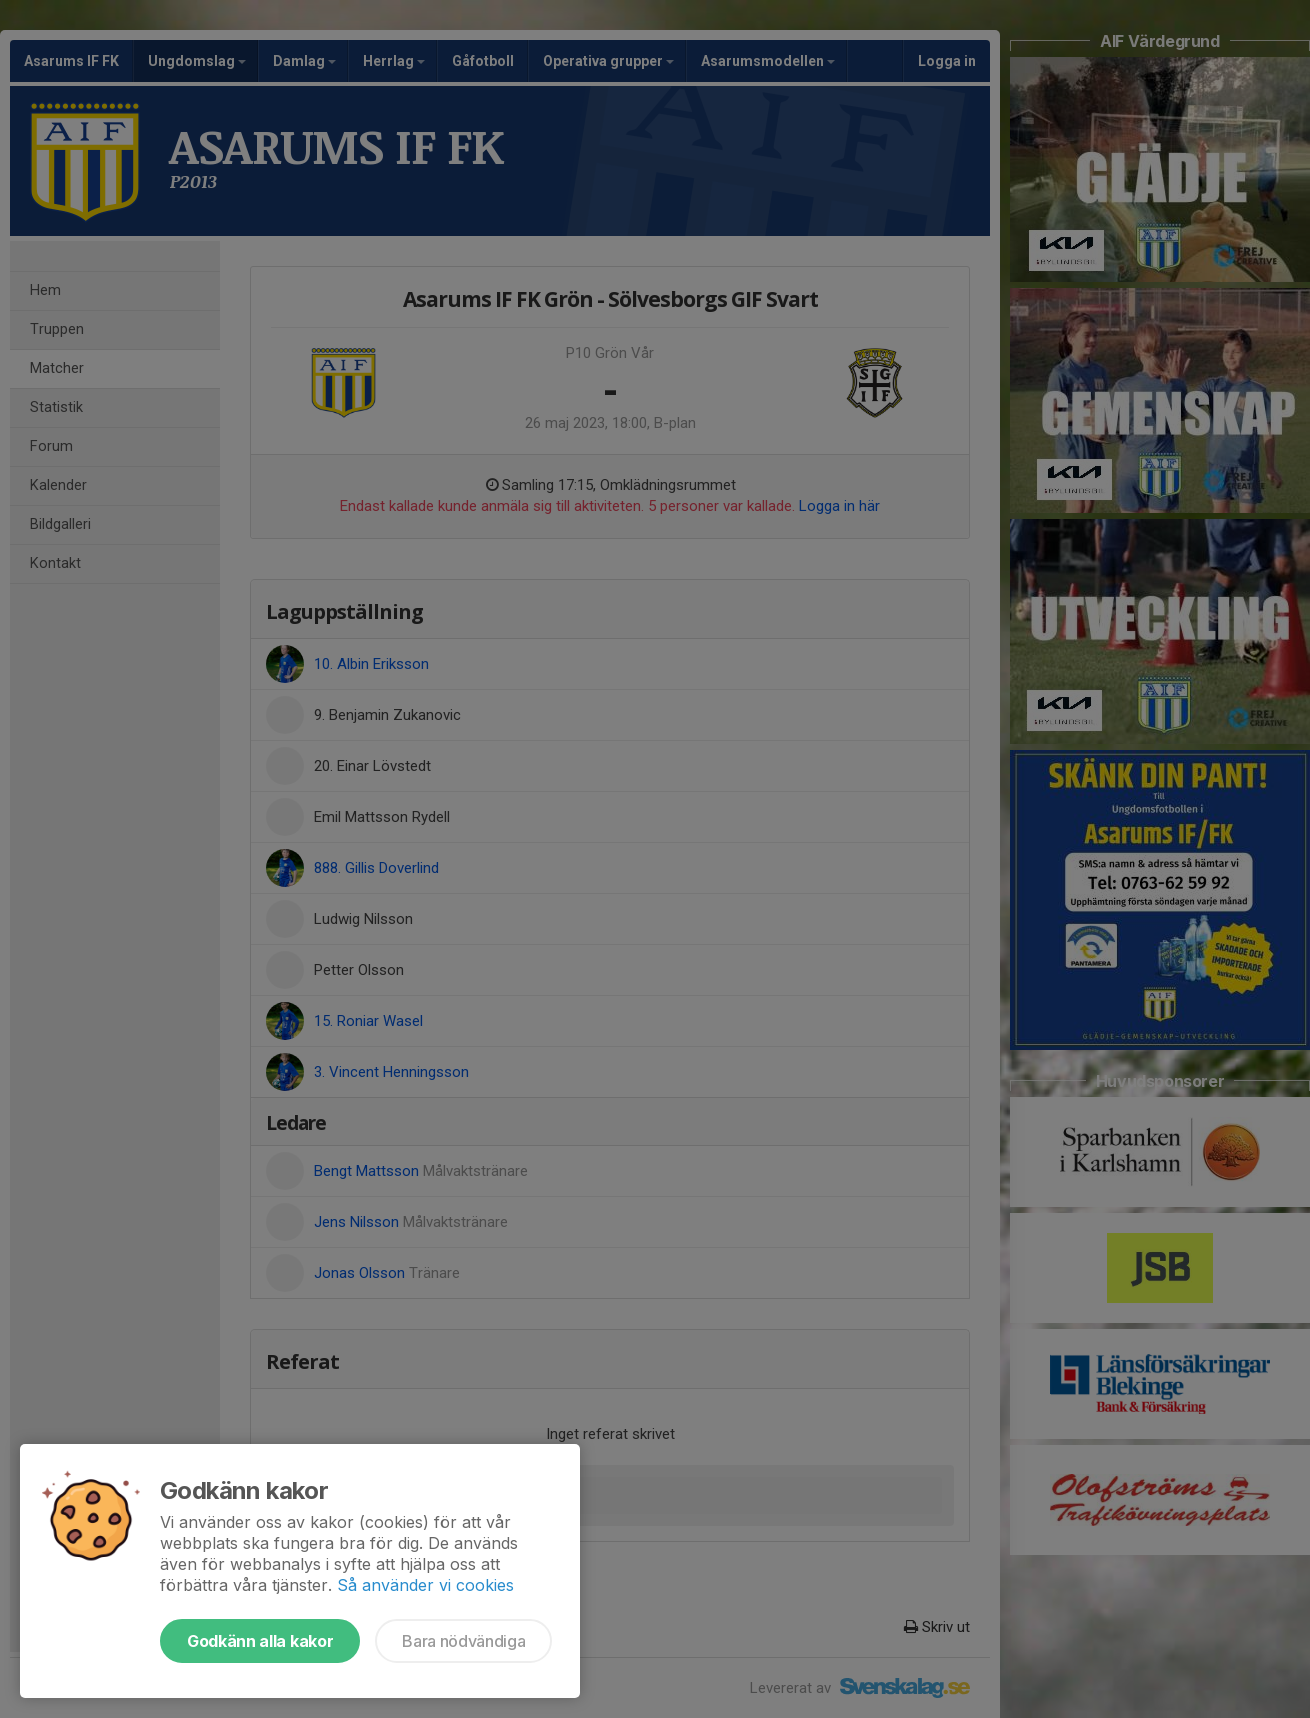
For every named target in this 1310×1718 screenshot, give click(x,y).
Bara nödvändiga (463, 1641)
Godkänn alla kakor (260, 1641)
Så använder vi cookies (425, 1585)
